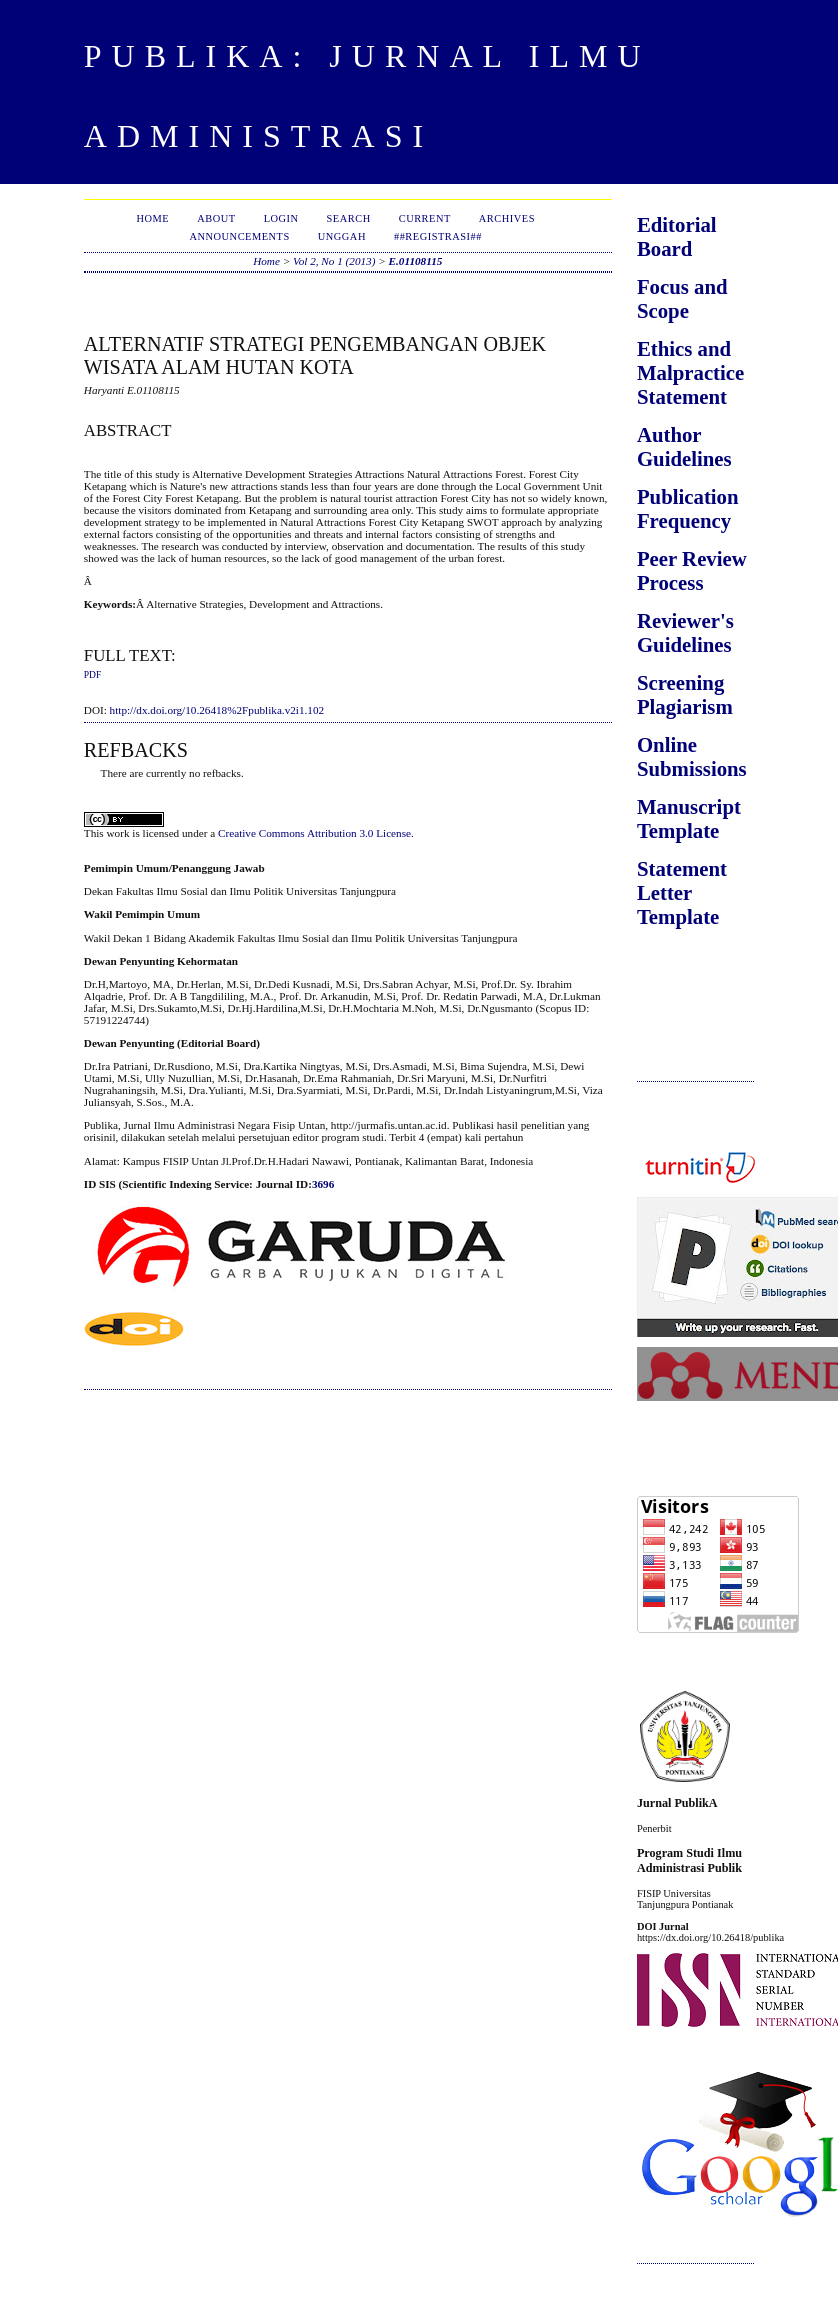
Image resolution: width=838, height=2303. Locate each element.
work (117, 833)
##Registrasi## (438, 236)
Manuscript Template (689, 818)
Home (153, 218)
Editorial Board (677, 236)
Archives (507, 218)
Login (281, 218)
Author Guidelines (684, 446)
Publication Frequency (688, 508)
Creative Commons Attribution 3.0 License (314, 833)
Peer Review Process (692, 570)
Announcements (239, 236)
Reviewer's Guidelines (685, 632)
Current (425, 218)
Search (349, 218)
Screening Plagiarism (685, 694)
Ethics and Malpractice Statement (690, 372)
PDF (92, 675)
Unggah (342, 236)
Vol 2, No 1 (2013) (334, 261)
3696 (323, 1184)
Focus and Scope (682, 298)
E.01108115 (416, 261)
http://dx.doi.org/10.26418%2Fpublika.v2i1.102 (217, 710)
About (216, 218)
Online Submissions (692, 756)
